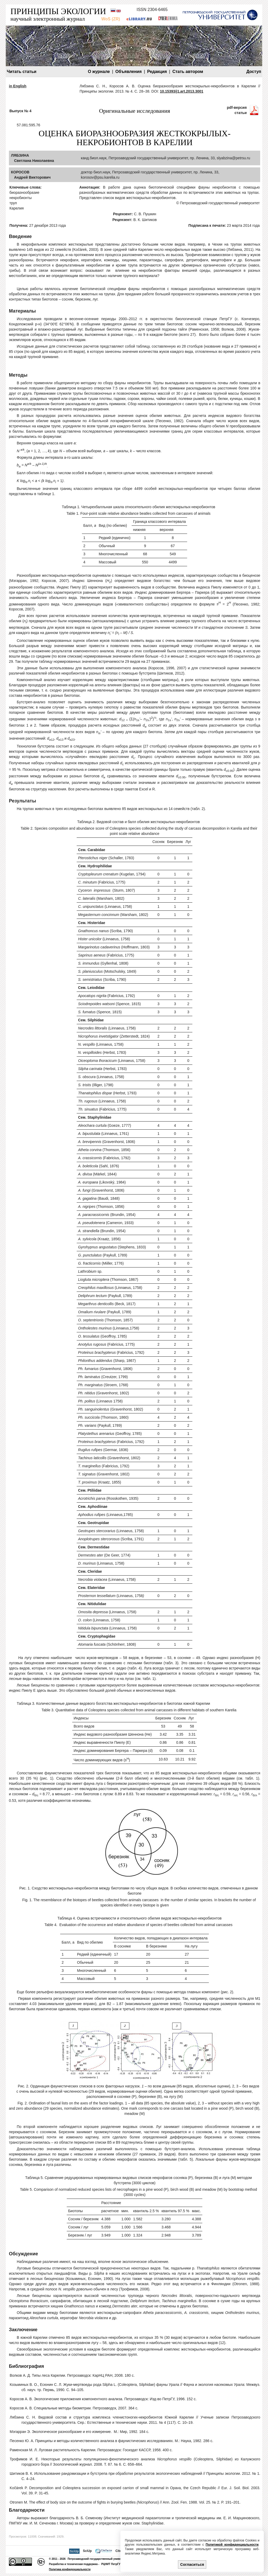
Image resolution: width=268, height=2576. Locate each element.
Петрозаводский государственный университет (99, 2558)
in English (17, 86)
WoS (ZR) (110, 19)
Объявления (128, 71)
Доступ (253, 71)
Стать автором (187, 71)
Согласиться (192, 2564)
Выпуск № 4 (20, 111)
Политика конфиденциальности (70, 2569)
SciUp (87, 2551)
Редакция (157, 71)
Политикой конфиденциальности (232, 2544)
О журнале (99, 71)
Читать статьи (21, 71)
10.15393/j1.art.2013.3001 (181, 91)
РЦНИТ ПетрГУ (110, 2564)
